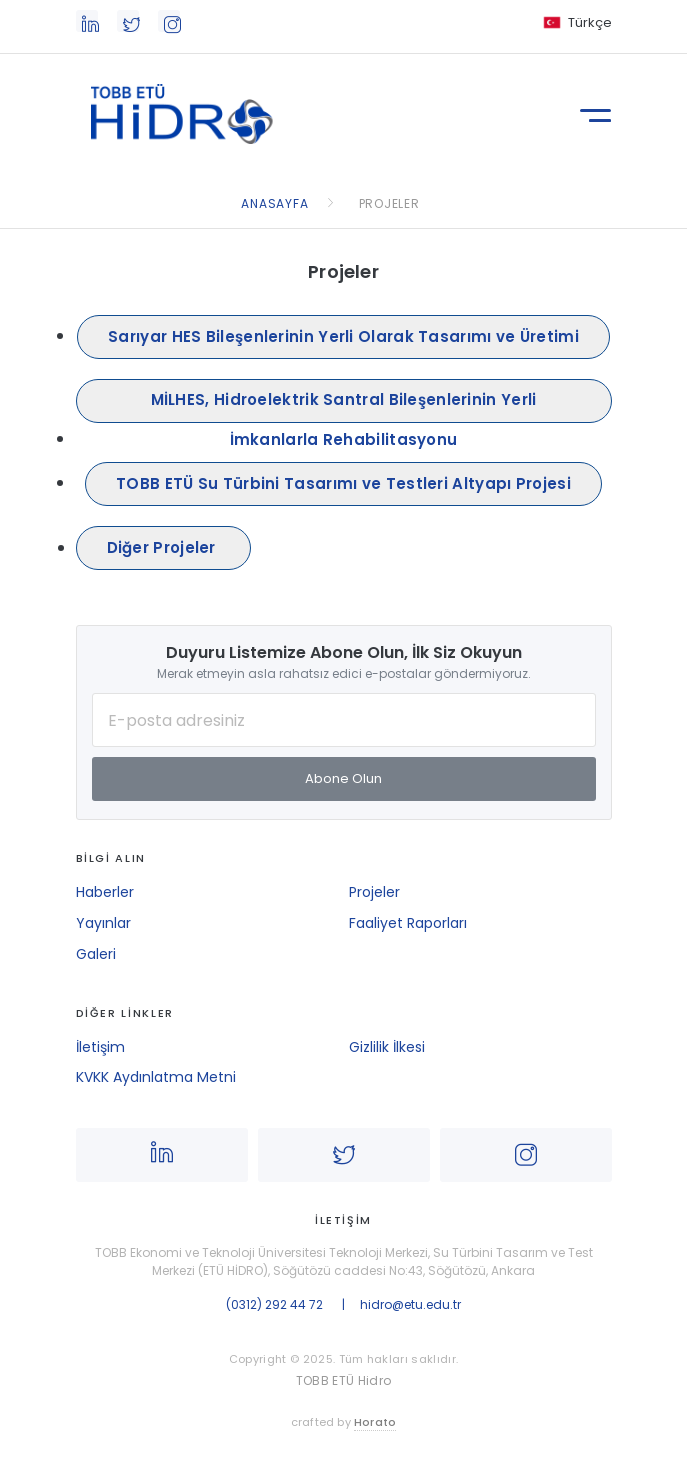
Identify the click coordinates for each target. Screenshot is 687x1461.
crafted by (344, 1422)
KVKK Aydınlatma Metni (156, 1077)
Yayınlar (103, 923)
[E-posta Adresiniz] (344, 720)
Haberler (105, 892)
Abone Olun (343, 778)
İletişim (100, 1047)
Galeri (96, 954)
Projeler (374, 892)
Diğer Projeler (164, 547)
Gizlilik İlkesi (387, 1047)
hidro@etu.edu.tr (410, 1304)
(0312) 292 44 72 (274, 1304)
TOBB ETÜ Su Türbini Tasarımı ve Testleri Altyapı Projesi (343, 483)
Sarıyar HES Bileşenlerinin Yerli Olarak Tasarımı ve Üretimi (343, 336)
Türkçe (590, 22)
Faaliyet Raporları (408, 923)
